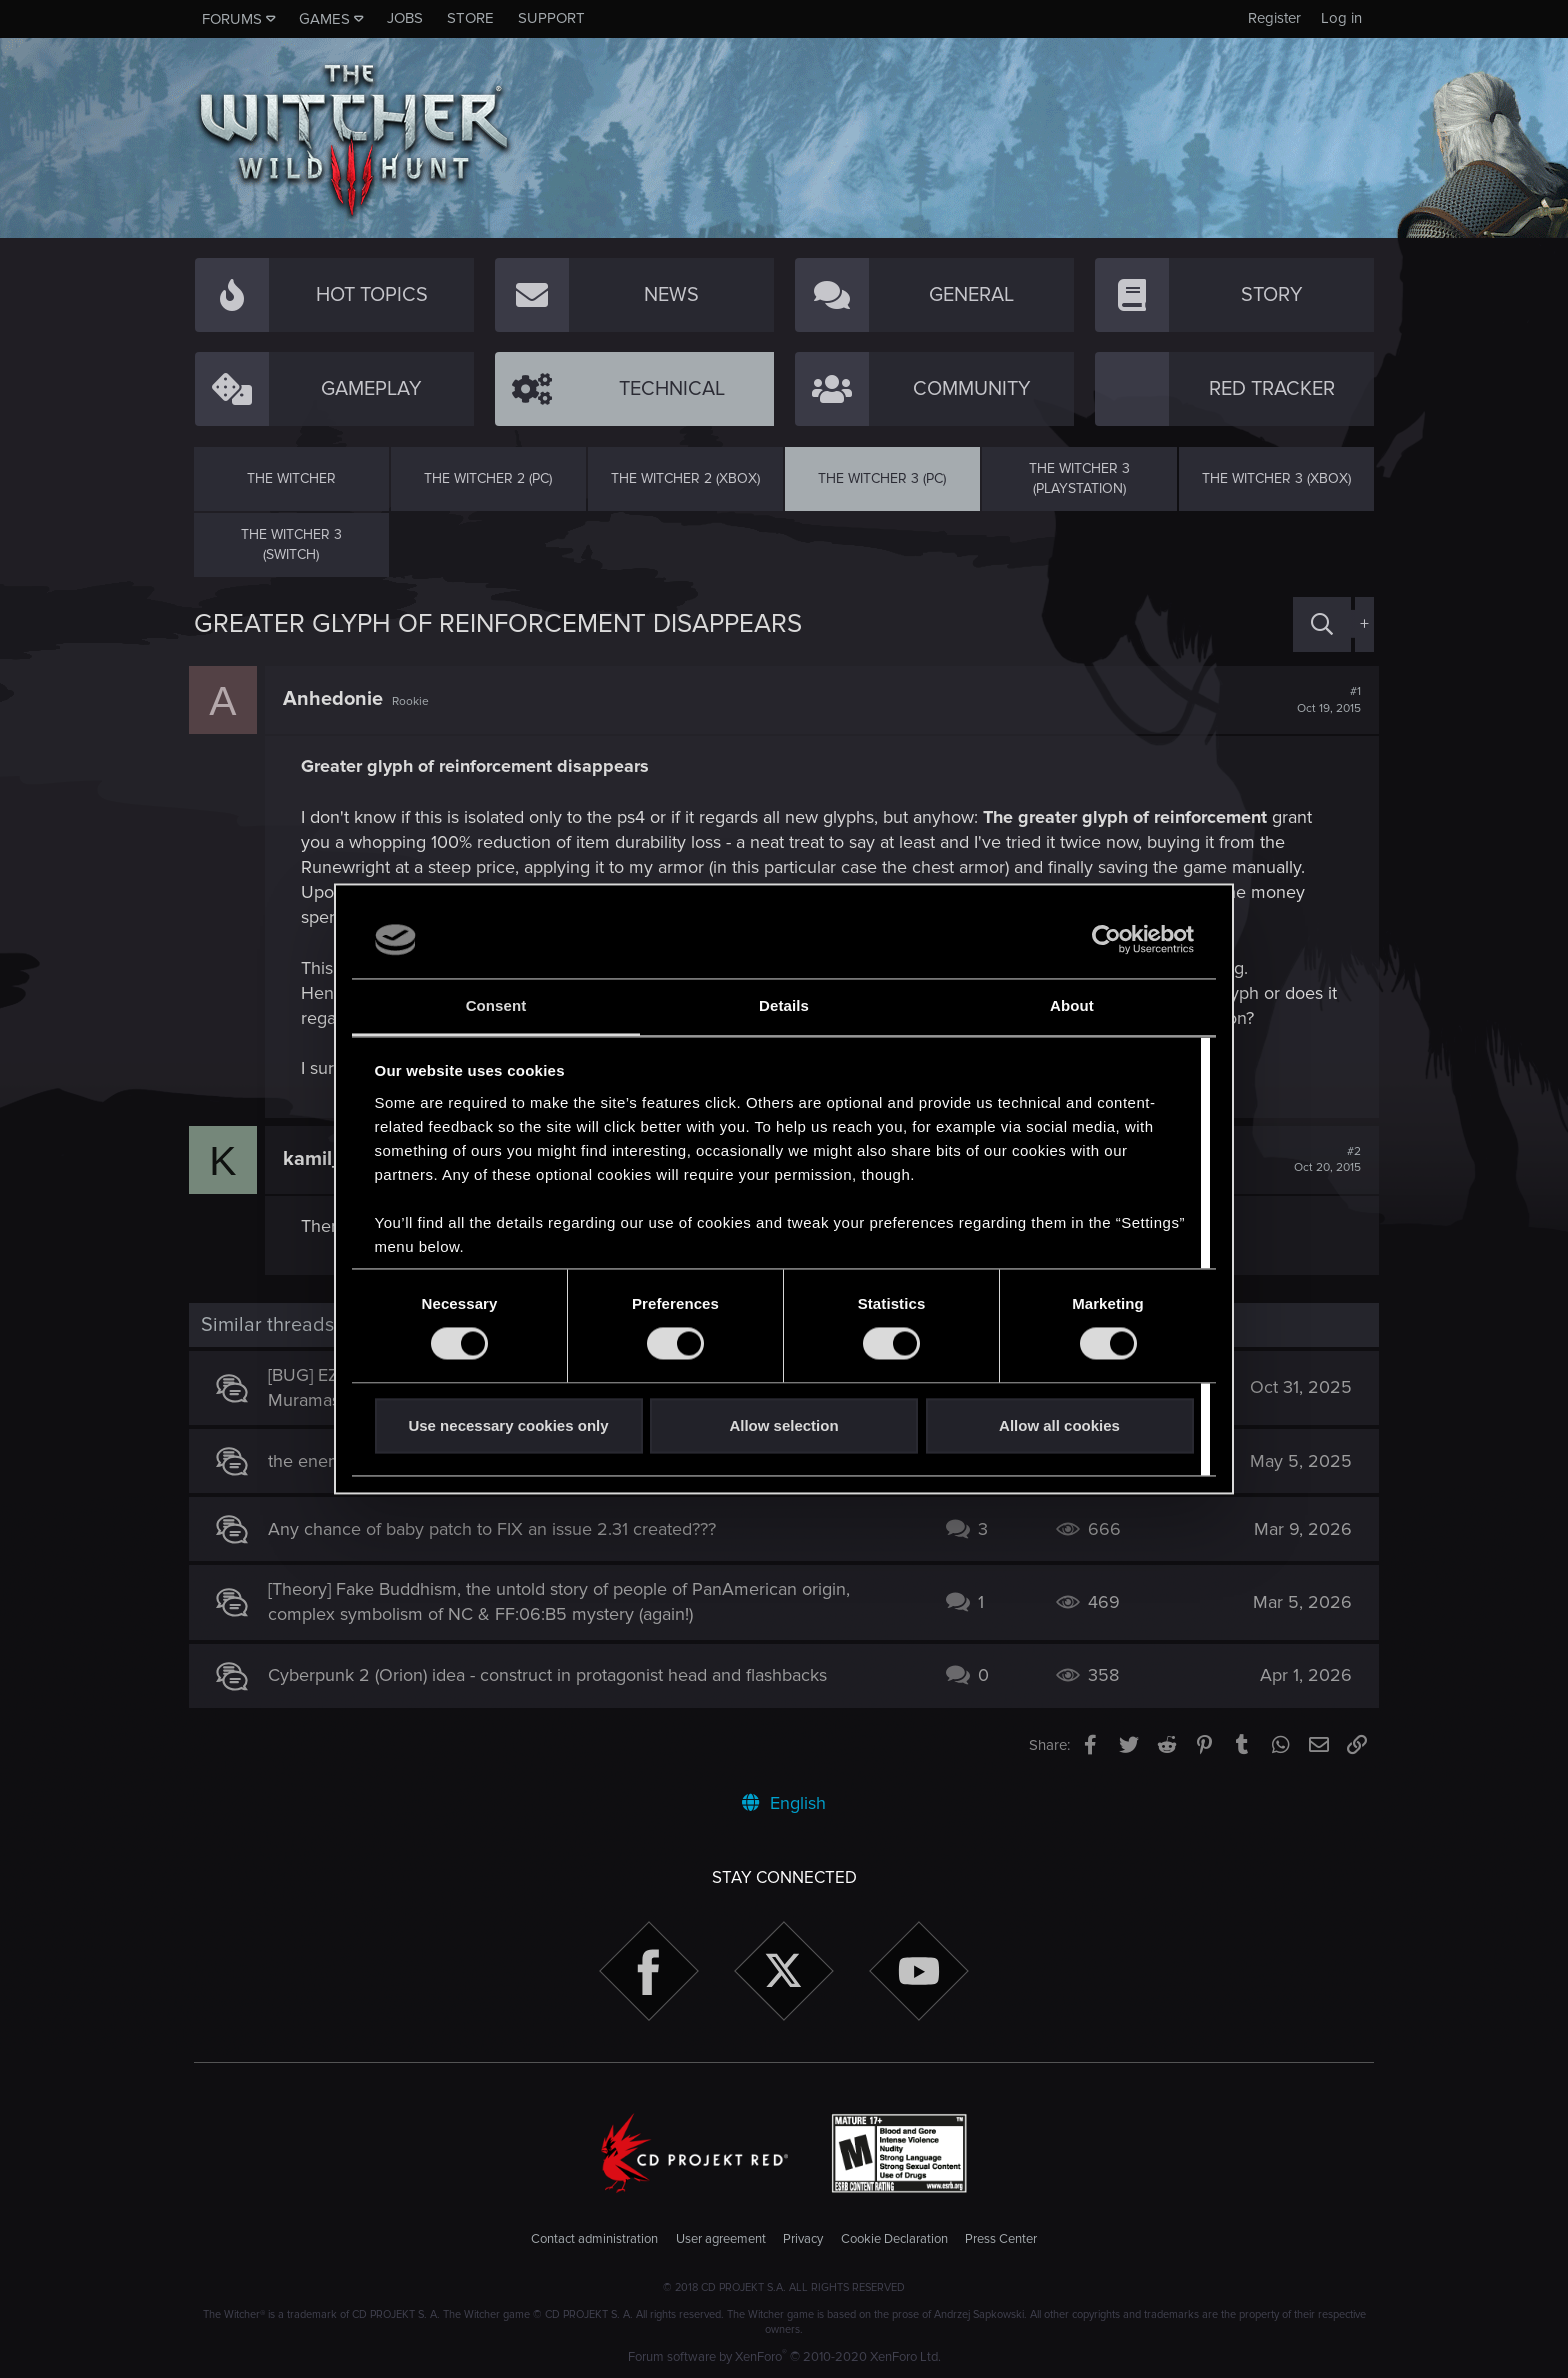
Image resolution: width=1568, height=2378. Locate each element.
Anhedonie (338, 699)
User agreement (721, 2239)
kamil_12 (328, 1159)
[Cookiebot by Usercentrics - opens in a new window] (1106, 940)
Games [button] (324, 19)
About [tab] (1072, 1005)
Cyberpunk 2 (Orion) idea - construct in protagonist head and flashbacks (553, 1675)
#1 (1324, 700)
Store (470, 18)
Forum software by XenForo (784, 2357)
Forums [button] (232, 19)
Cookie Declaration (894, 2239)
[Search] (1322, 624)
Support (551, 18)
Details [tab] (784, 1005)
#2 (1322, 1160)
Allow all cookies (1059, 1425)
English (784, 1803)
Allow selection (783, 1425)
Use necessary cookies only (508, 1425)
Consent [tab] (496, 1005)
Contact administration (594, 2239)
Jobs (405, 18)
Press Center (1001, 2239)
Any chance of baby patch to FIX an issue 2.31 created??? (498, 1529)
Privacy (803, 2239)
